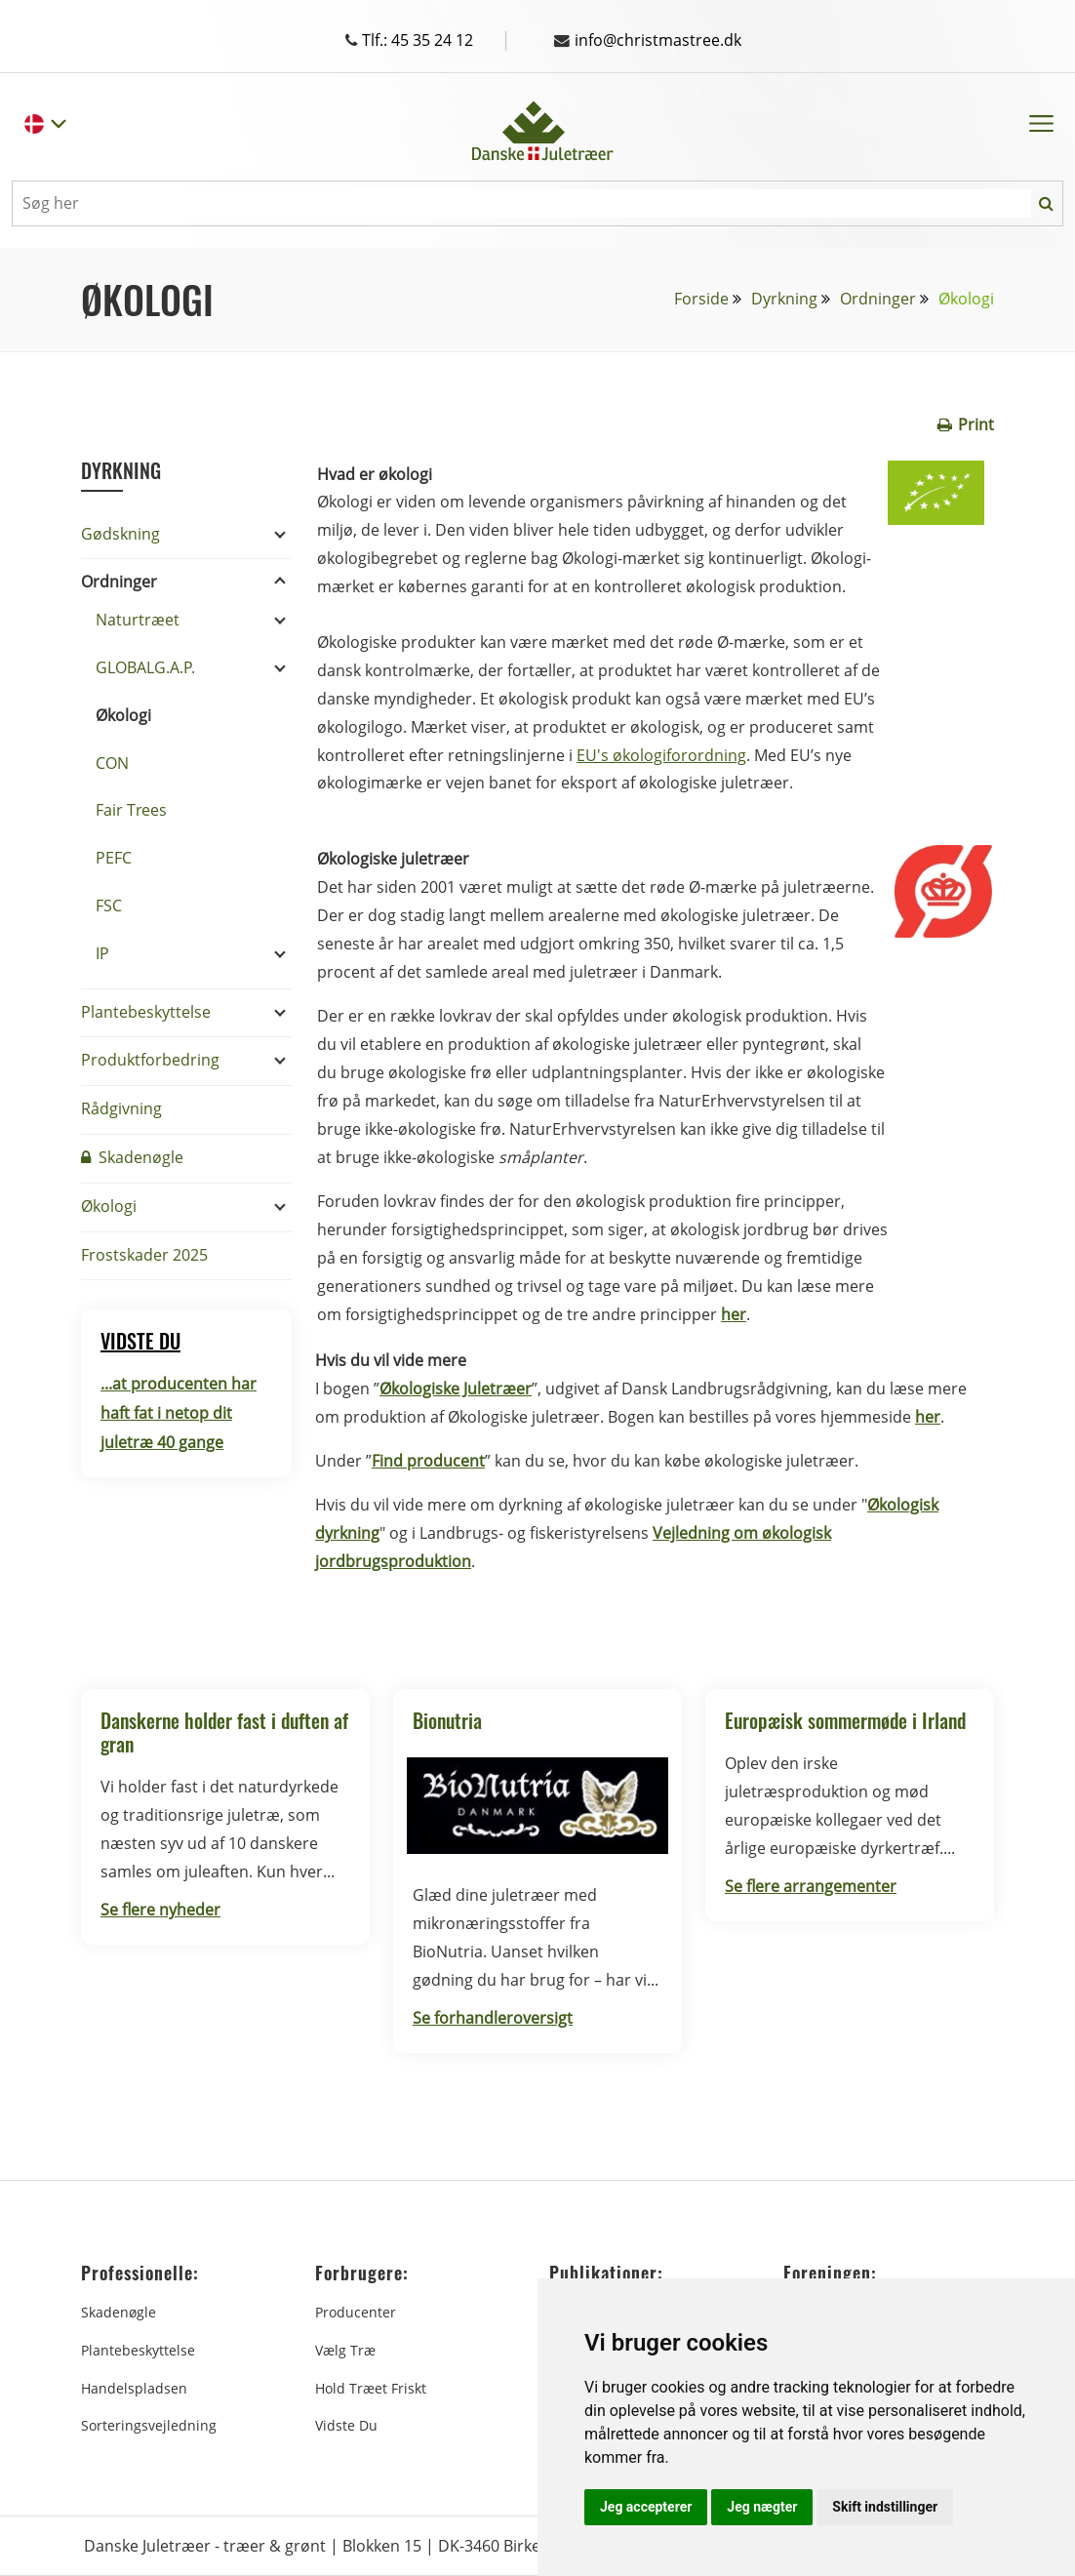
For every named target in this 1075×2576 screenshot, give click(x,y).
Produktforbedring (150, 1059)
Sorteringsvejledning (149, 2425)
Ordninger (878, 298)
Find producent (428, 1460)
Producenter (355, 2312)
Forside (701, 298)
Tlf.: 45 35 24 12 (427, 40)
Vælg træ (345, 2350)
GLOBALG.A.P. (145, 667)
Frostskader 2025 (144, 1255)
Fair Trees (131, 810)
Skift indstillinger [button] (884, 2507)
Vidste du (346, 2425)
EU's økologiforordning (661, 755)
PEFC (114, 857)
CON (112, 763)
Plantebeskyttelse (146, 1012)
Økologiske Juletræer (455, 1388)
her (927, 1417)
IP (102, 953)
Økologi (123, 715)
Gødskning (120, 533)
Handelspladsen (134, 2388)
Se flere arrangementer (810, 1886)
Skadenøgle (132, 1157)
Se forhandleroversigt (493, 2018)
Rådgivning (121, 1108)
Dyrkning (784, 298)
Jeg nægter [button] (762, 2507)
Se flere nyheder (160, 1909)
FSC (109, 905)
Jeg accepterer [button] (646, 2507)
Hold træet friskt (370, 2388)
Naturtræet (137, 619)
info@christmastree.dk (647, 40)
